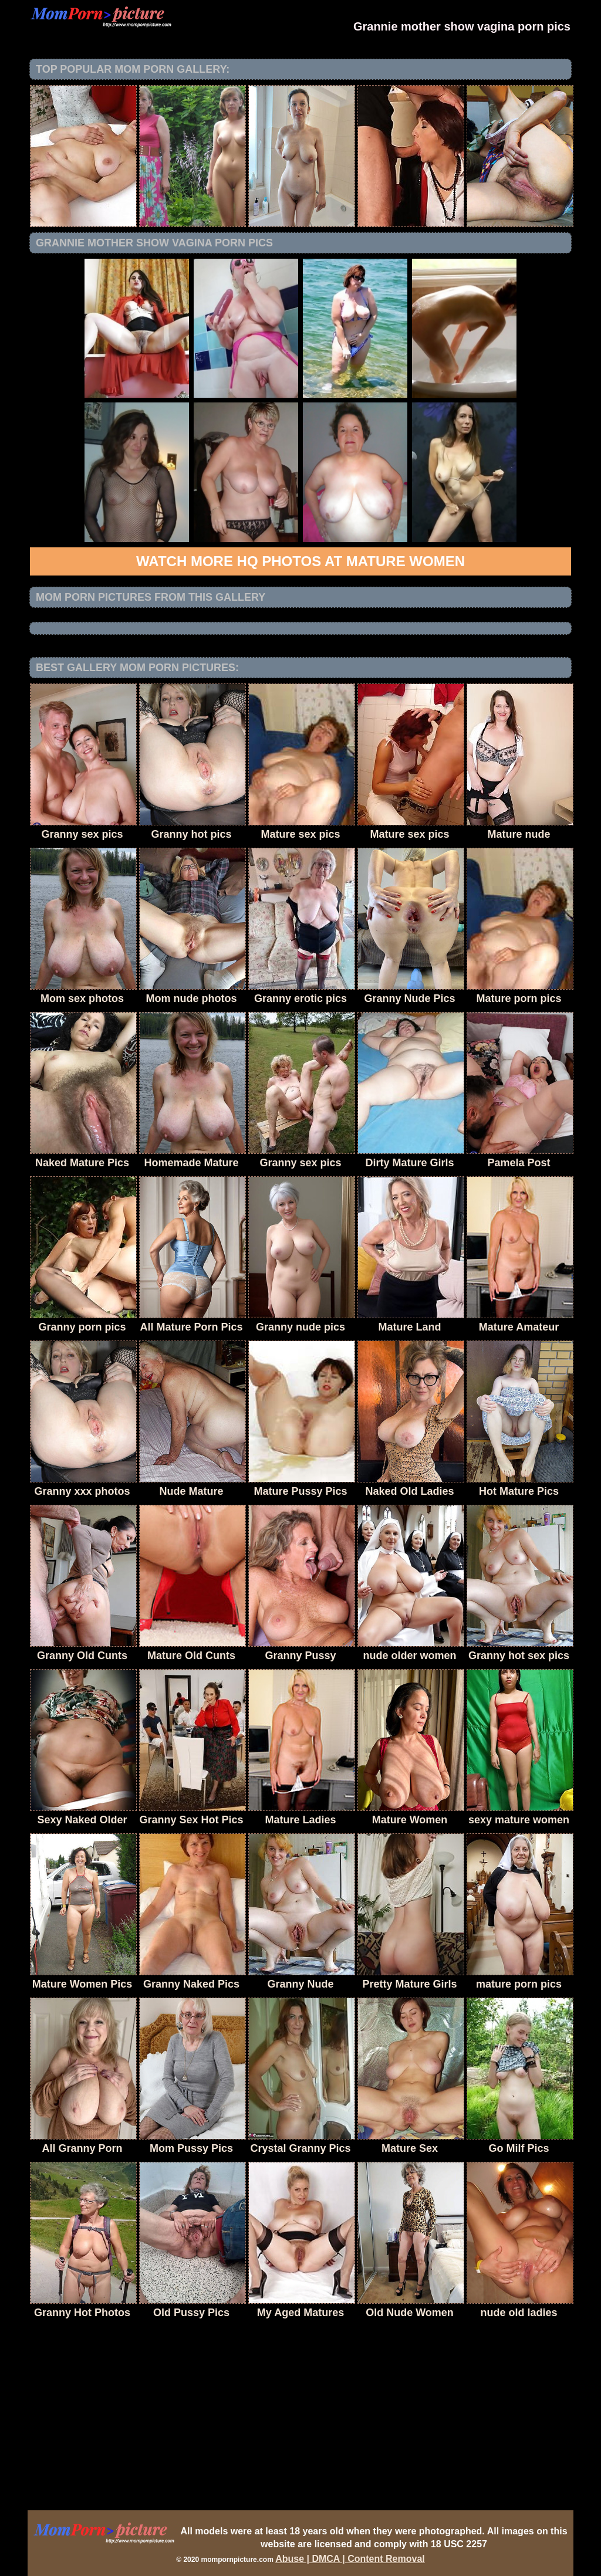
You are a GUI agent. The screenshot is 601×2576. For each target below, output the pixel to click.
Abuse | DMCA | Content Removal (350, 2559)
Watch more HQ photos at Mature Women (300, 561)
